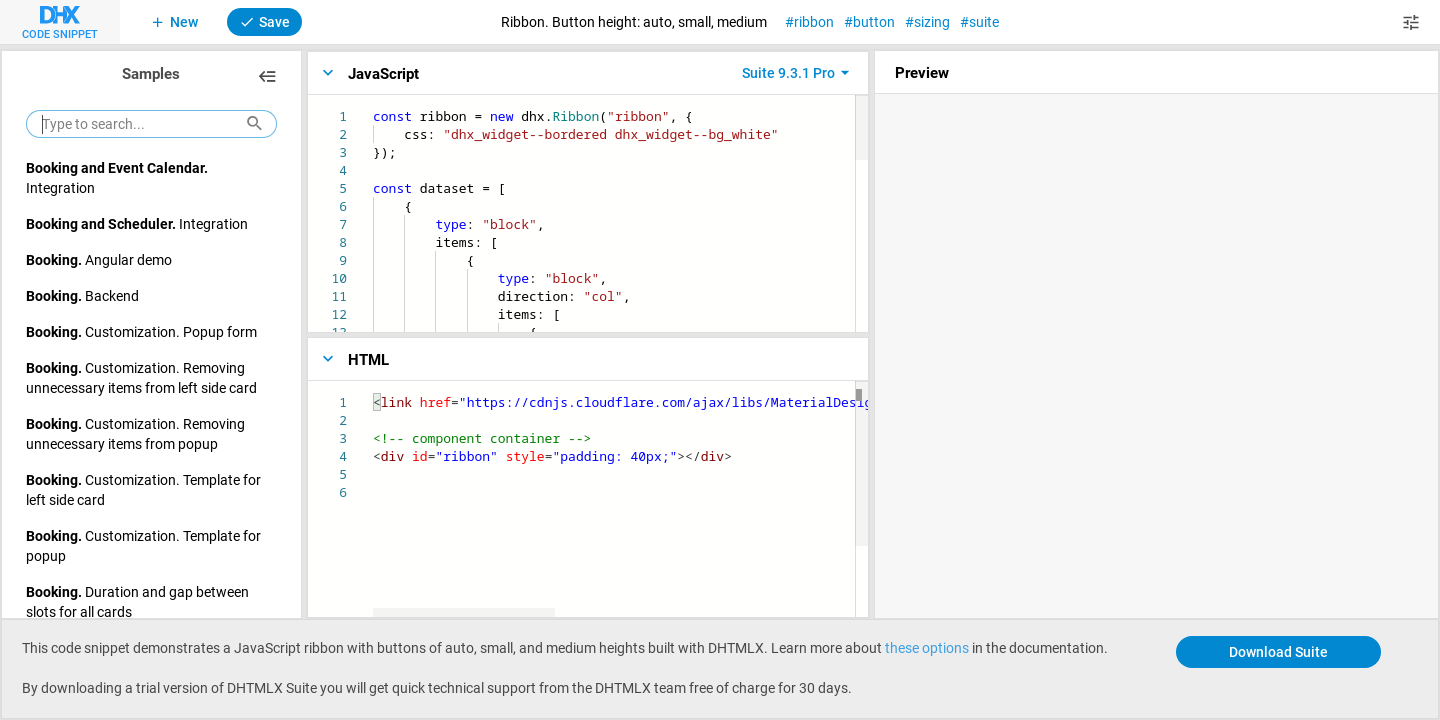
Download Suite (1278, 651)
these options (927, 647)
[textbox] (373, 107)
